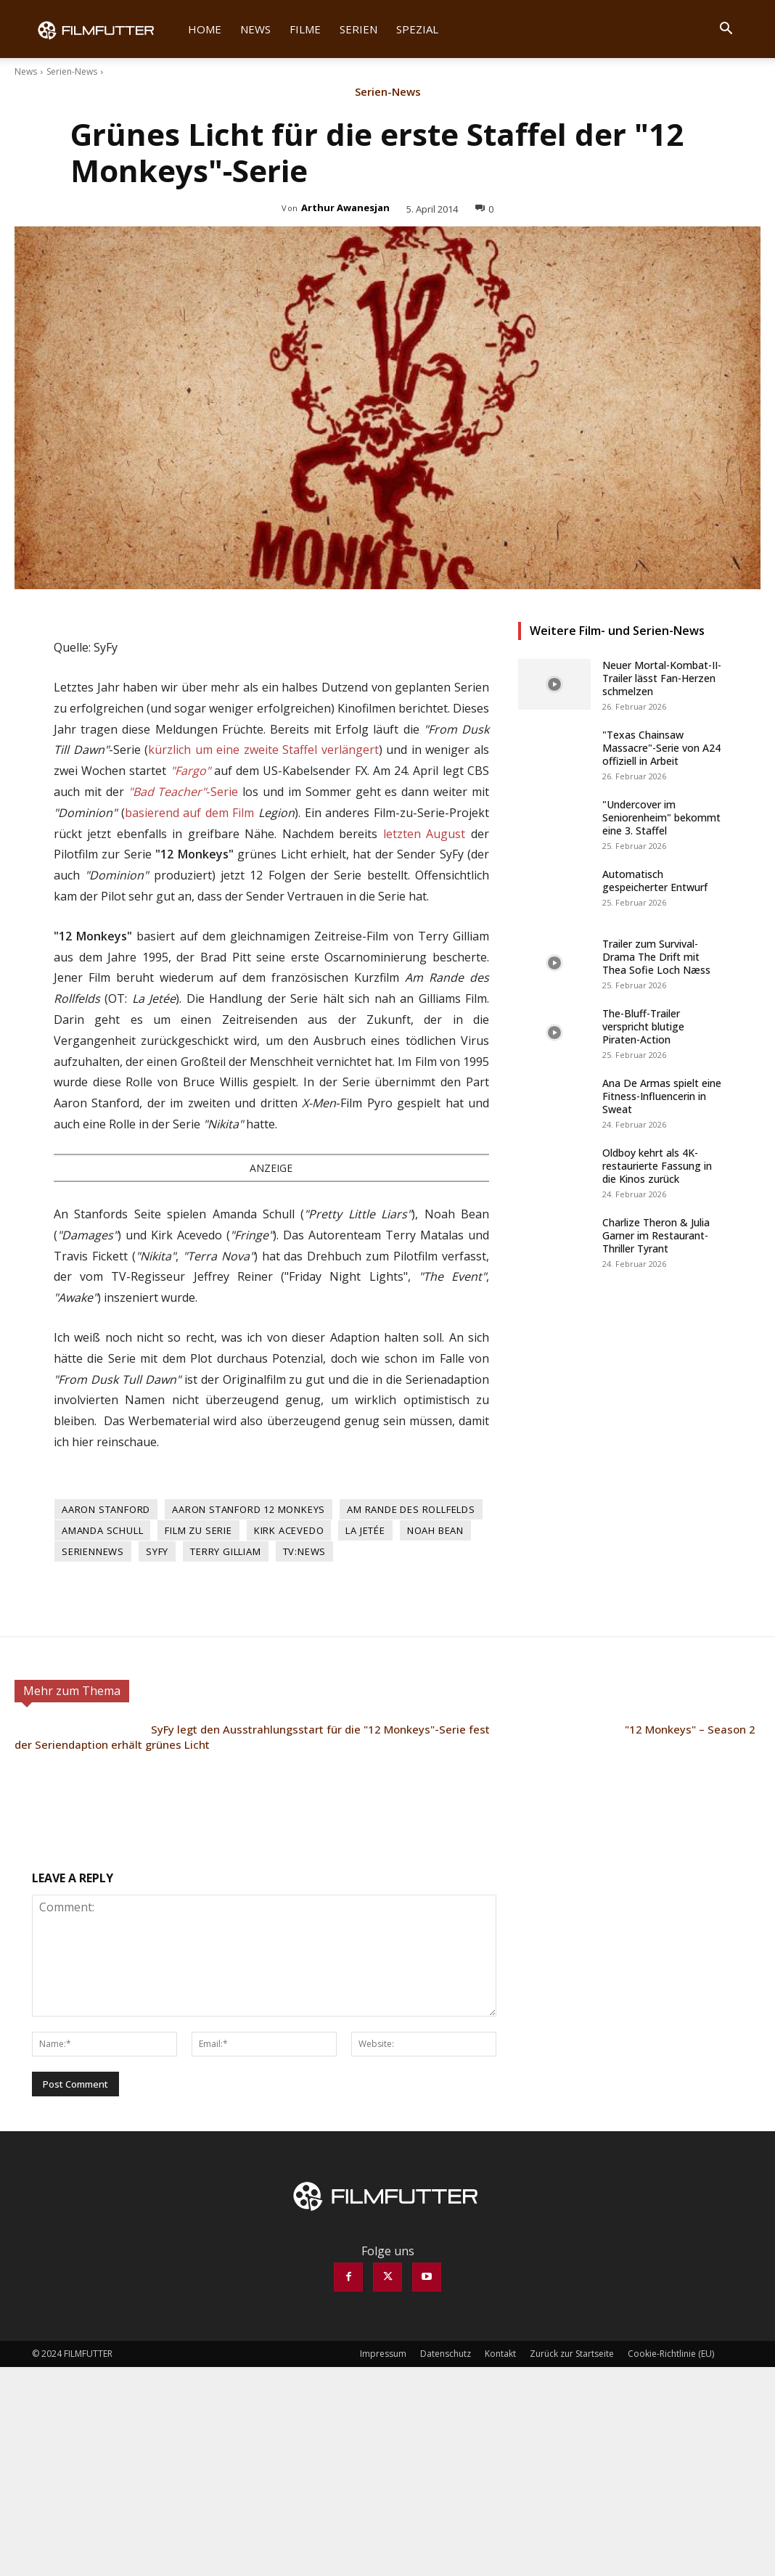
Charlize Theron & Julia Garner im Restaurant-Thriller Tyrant (656, 1235)
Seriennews (93, 1551)
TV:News (305, 1551)
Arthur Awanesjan (345, 207)
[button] (725, 30)
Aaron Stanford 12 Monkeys (248, 1509)
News (255, 29)
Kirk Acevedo (289, 1530)
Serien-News (71, 71)
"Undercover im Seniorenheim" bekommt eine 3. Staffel (661, 817)
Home (204, 29)
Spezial (417, 29)
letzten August (424, 834)
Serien (358, 29)
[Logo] (105, 29)
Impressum (383, 2353)
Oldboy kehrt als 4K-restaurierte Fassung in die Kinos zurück (657, 1166)
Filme (305, 29)
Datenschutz (445, 2353)
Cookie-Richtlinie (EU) (671, 2353)
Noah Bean (435, 1530)
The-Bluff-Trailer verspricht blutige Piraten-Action (643, 1026)
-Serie (183, 792)
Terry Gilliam (225, 1551)
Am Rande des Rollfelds (411, 1509)
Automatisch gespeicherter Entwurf (655, 880)
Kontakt (500, 2353)
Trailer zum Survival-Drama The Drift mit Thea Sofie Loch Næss (656, 957)
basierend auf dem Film (190, 813)
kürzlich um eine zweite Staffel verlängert (263, 750)
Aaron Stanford (106, 1509)
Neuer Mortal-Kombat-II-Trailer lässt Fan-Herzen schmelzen (661, 678)
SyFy (157, 1551)
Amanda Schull (102, 1530)
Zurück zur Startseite (572, 2353)
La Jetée (365, 1530)
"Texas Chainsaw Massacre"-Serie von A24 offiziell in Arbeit (661, 748)
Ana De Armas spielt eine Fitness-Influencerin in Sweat (661, 1096)
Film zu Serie (198, 1530)
